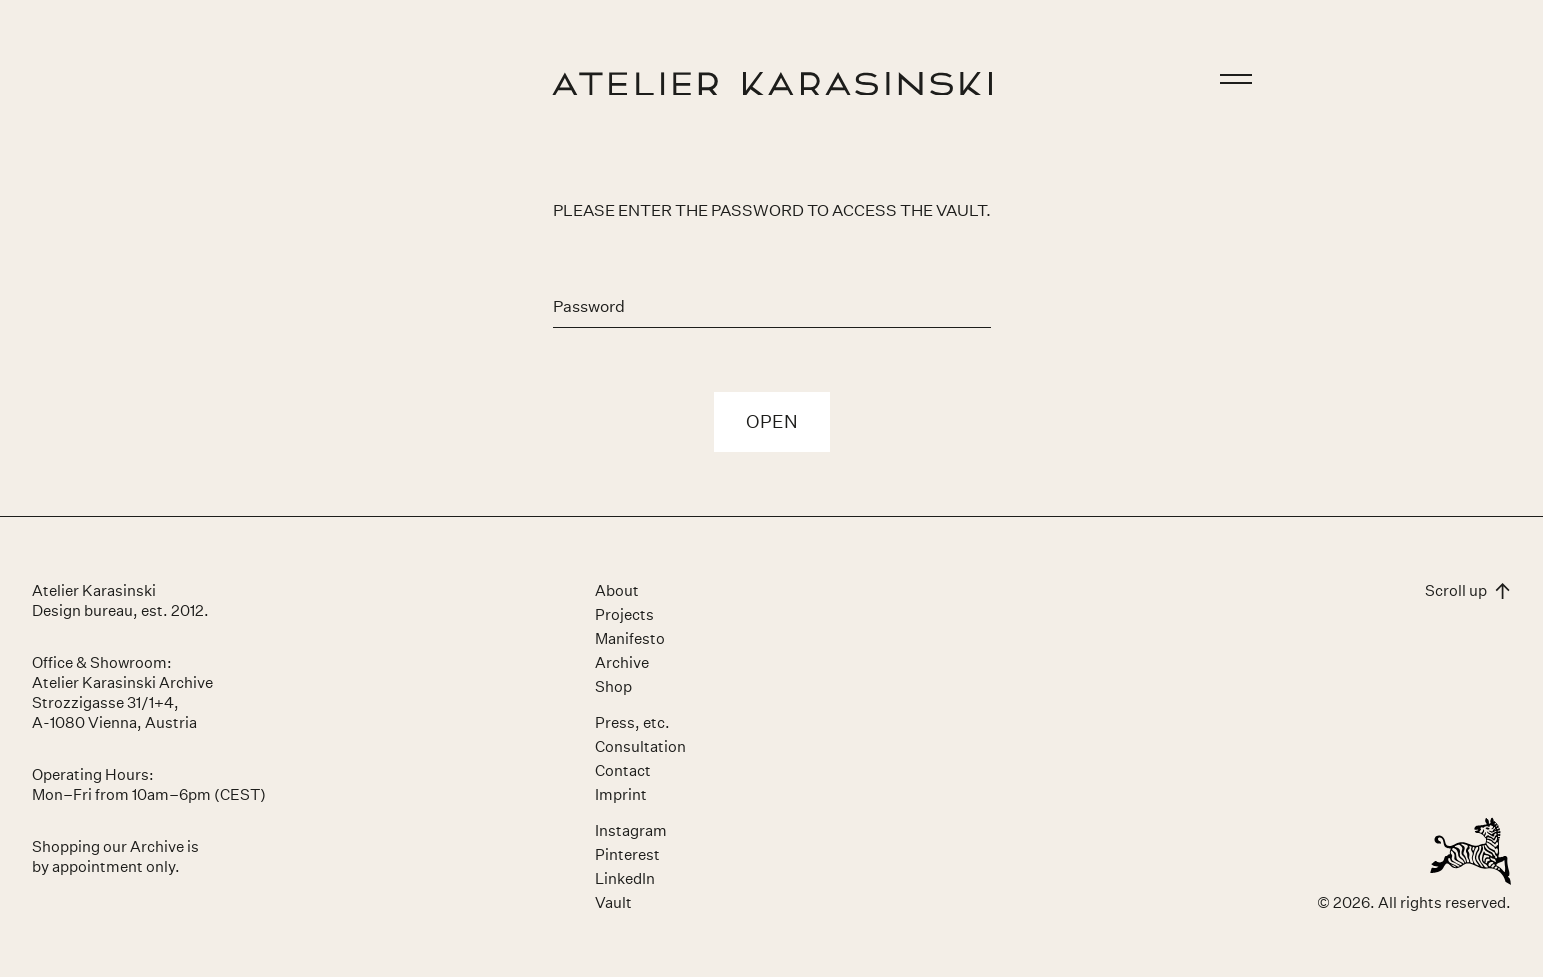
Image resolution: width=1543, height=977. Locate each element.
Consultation (640, 746)
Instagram (631, 830)
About (617, 590)
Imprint (621, 794)
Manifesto (630, 638)
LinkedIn (625, 878)
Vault (613, 902)
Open (772, 422)
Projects (624, 614)
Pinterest (627, 854)
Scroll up (1468, 590)
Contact (623, 770)
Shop (613, 686)
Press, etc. (632, 722)
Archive (622, 662)
